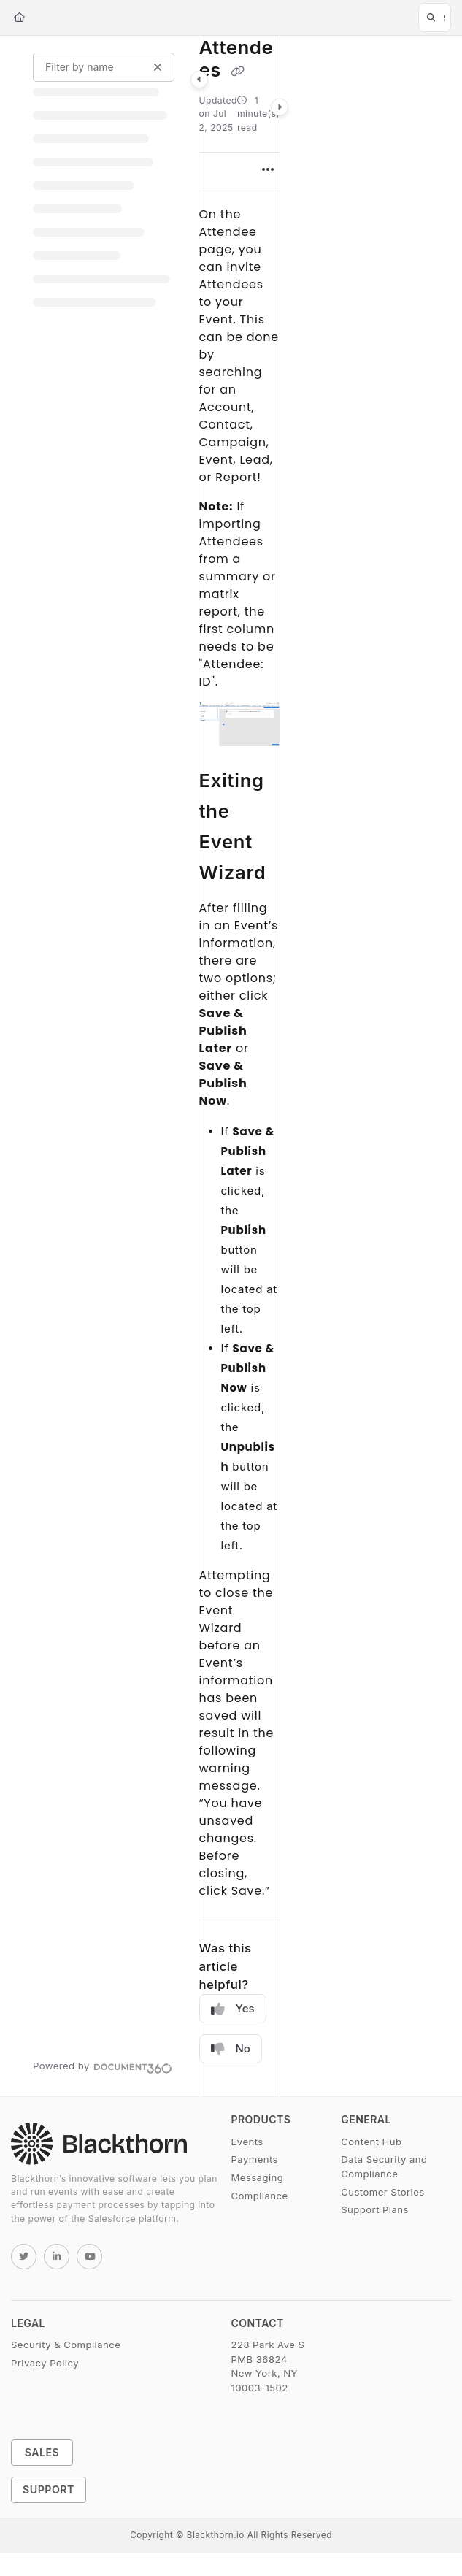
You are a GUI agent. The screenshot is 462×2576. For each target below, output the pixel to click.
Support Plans (375, 2209)
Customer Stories (382, 2192)
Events (247, 2141)
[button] (434, 17)
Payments (254, 2159)
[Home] (19, 17)
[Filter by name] (103, 67)
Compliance (259, 2195)
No (230, 2049)
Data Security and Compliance (384, 2166)
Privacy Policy (45, 2363)
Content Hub (371, 2141)
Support (48, 2489)
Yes (233, 2008)
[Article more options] (268, 170)
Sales (42, 2452)
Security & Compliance (65, 2344)
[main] (239, 1066)
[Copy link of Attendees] (238, 71)
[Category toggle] (199, 79)
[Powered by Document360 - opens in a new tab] (102, 2066)
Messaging (257, 2177)
